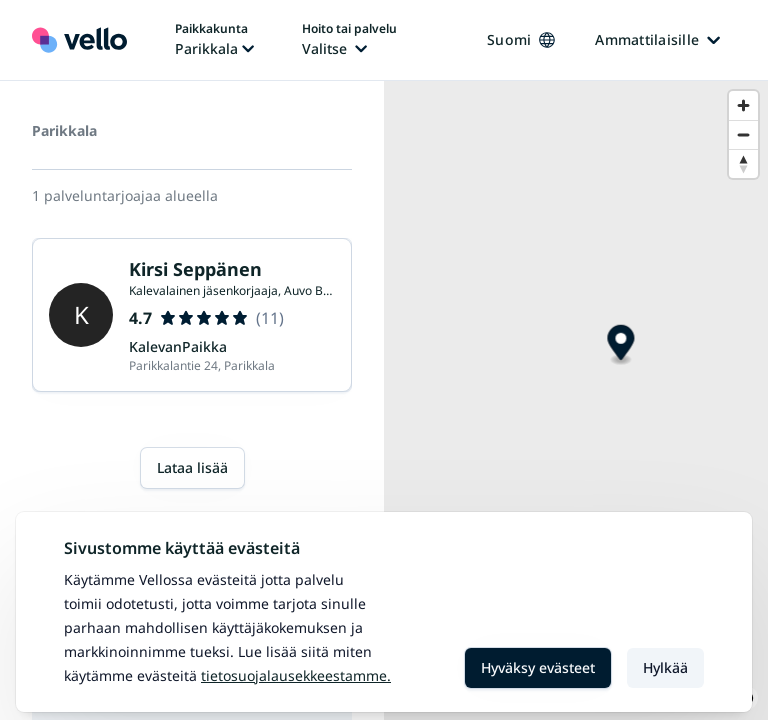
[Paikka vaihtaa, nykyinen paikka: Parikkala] (214, 40)
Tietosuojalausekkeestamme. (296, 675)
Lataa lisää (192, 467)
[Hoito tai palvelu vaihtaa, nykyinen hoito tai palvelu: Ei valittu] (349, 40)
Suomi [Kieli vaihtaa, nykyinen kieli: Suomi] (521, 39)
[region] (576, 400)
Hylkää (665, 667)
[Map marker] (620, 345)
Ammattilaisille (657, 39)
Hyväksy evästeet (538, 667)
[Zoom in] (743, 105)
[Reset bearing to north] (743, 163)
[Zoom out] (743, 134)
